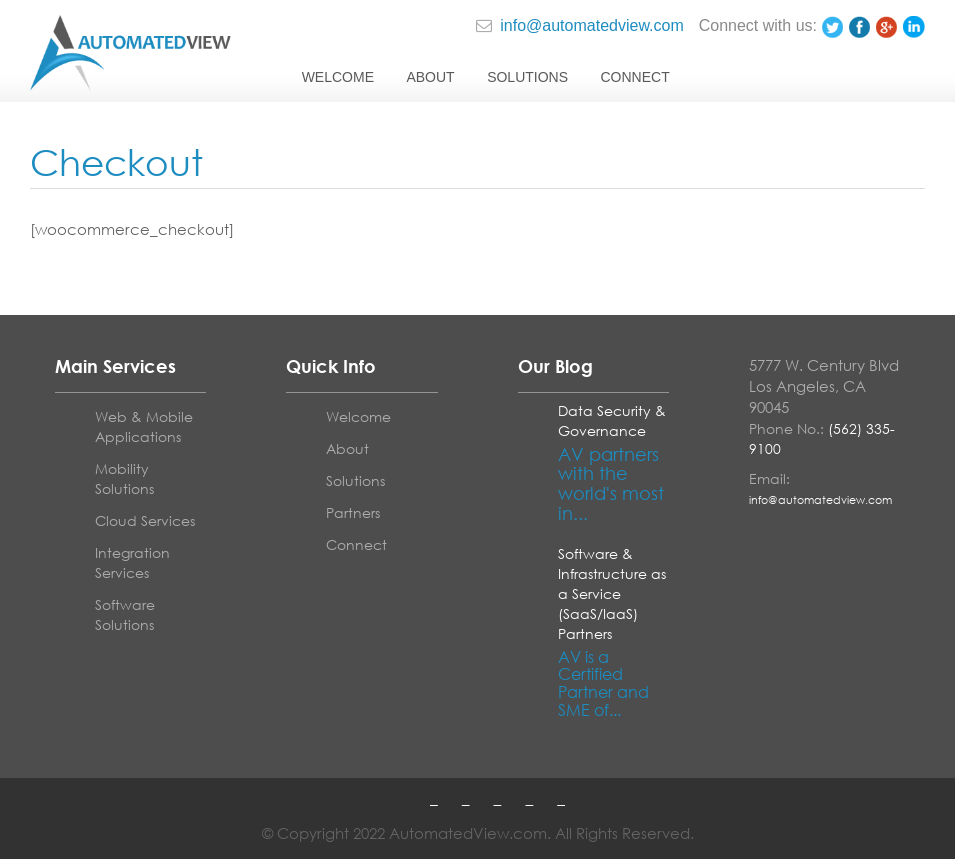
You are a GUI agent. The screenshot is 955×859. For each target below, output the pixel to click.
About (430, 77)
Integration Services (132, 562)
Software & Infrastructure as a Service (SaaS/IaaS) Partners (612, 593)
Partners (353, 512)
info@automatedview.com (580, 25)
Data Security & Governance (612, 420)
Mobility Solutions (124, 478)
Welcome (338, 77)
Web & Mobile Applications (144, 426)
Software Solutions (125, 614)
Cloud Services (145, 520)
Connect (634, 77)
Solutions (527, 77)
